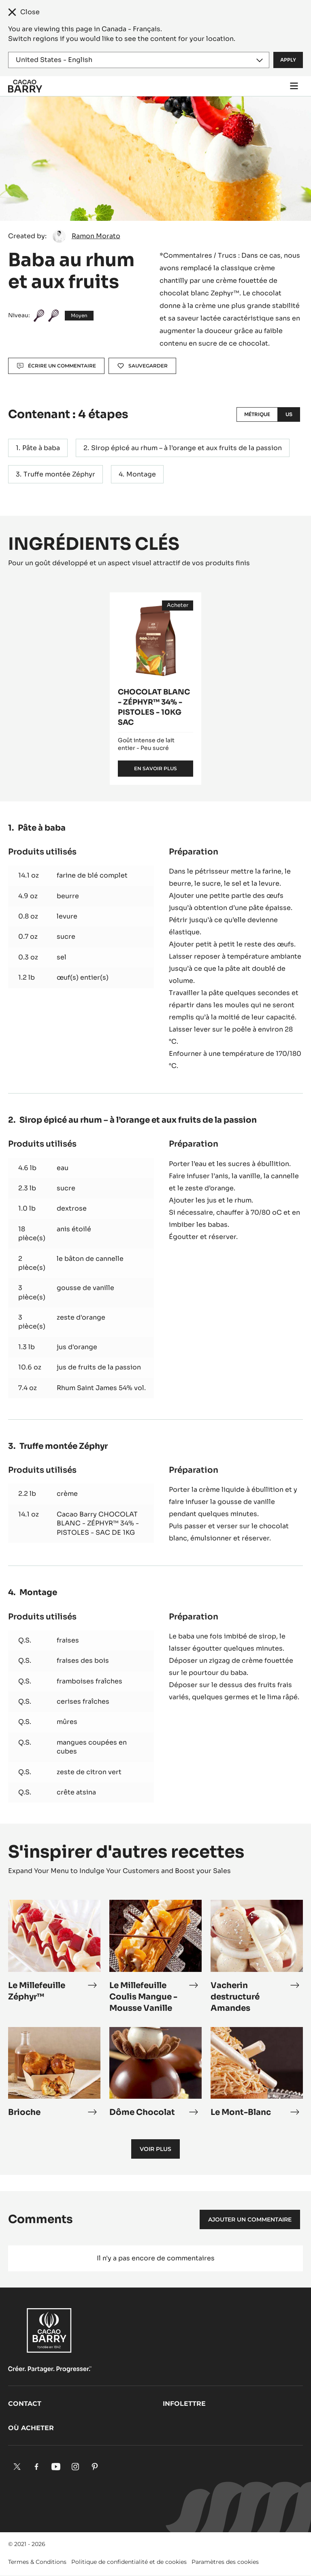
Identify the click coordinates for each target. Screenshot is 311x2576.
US (288, 414)
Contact (24, 2403)
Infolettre (184, 2403)
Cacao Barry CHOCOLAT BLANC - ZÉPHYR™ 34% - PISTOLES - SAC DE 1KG (98, 1523)
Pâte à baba (41, 448)
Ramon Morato (96, 236)
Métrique (257, 414)
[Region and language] (138, 60)
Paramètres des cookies (225, 2561)
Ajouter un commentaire (250, 2219)
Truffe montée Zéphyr (59, 474)
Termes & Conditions (37, 2561)
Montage (141, 474)
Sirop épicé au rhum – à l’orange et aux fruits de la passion (186, 448)
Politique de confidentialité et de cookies (129, 2561)
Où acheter (31, 2428)
